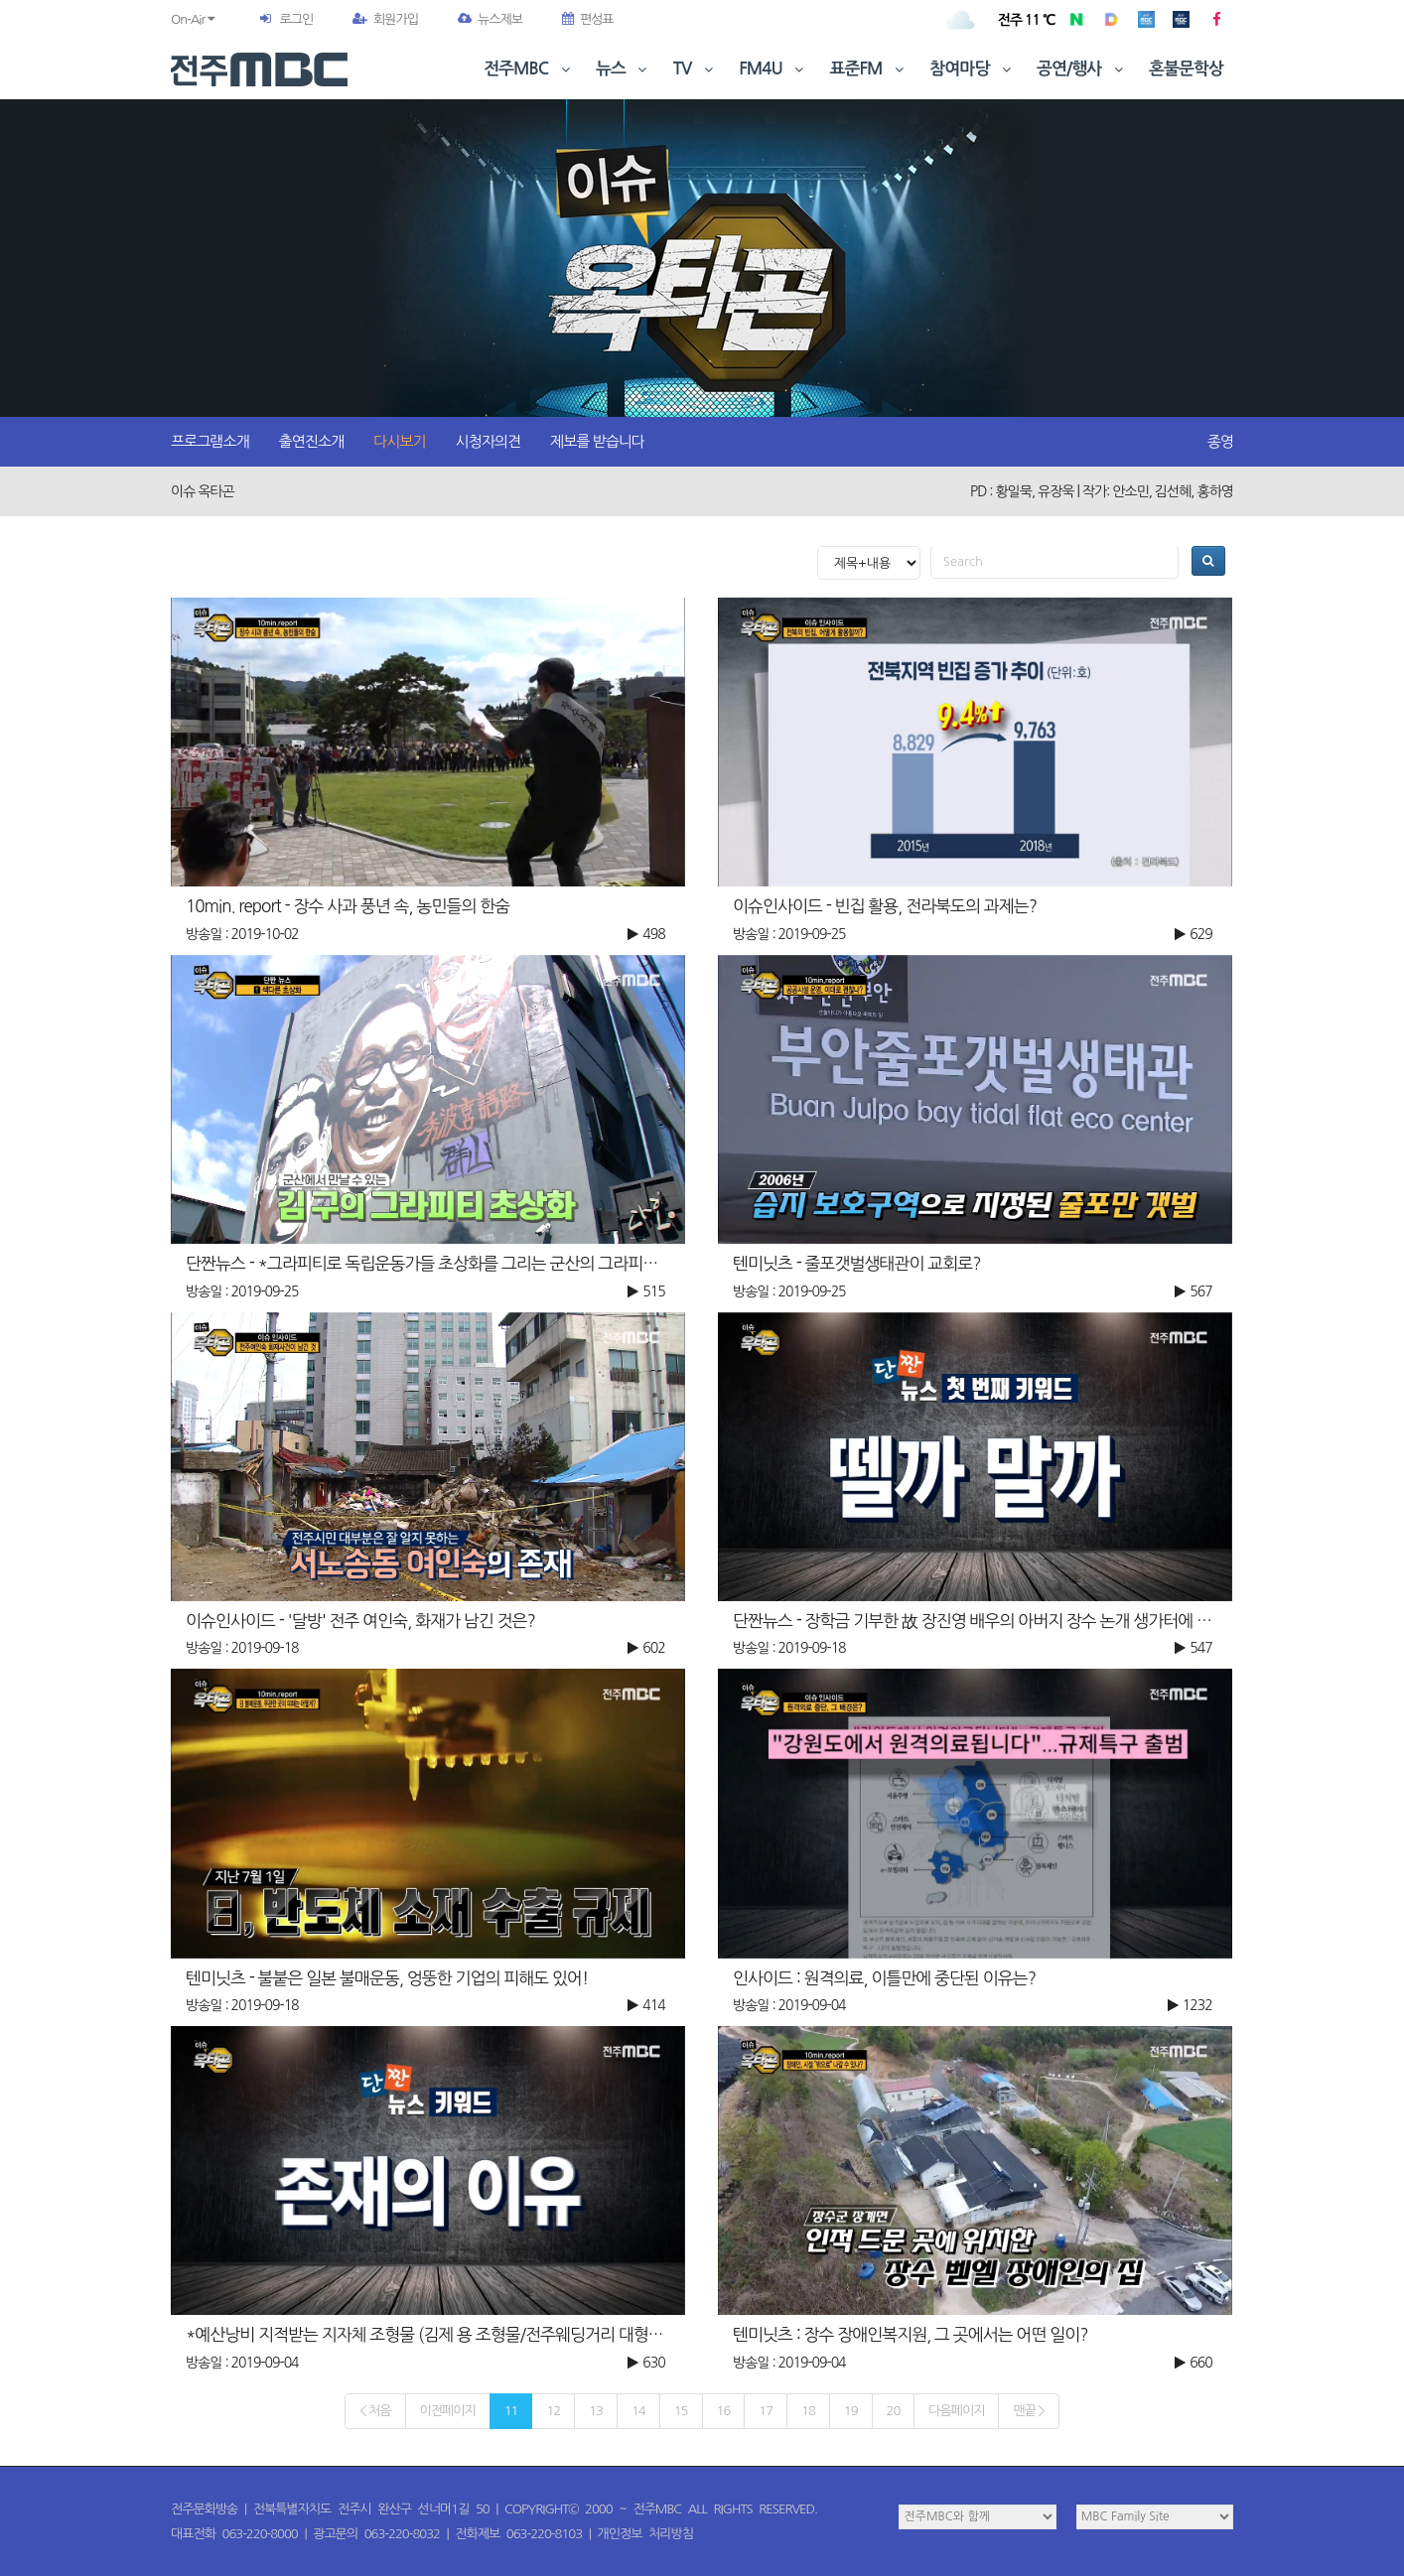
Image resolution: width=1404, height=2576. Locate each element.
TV (695, 69)
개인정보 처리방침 (645, 2533)
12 (553, 2410)
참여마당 (972, 69)
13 (596, 2410)
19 (851, 2410)
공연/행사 (1082, 69)
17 (765, 2410)
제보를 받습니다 (597, 441)
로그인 (296, 19)
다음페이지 (956, 2410)
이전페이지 (448, 2410)
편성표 (588, 19)
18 (808, 2410)
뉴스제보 (490, 19)
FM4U (773, 69)
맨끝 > (1028, 2410)
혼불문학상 (1186, 69)
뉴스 (623, 69)
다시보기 (399, 441)
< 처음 (374, 2410)
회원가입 (385, 19)
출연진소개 (312, 441)
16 (724, 2410)
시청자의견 (488, 441)
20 (894, 2410)
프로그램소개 (210, 441)
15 (681, 2410)
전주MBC (529, 69)
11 (511, 2410)
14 (638, 2410)
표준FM (869, 69)
